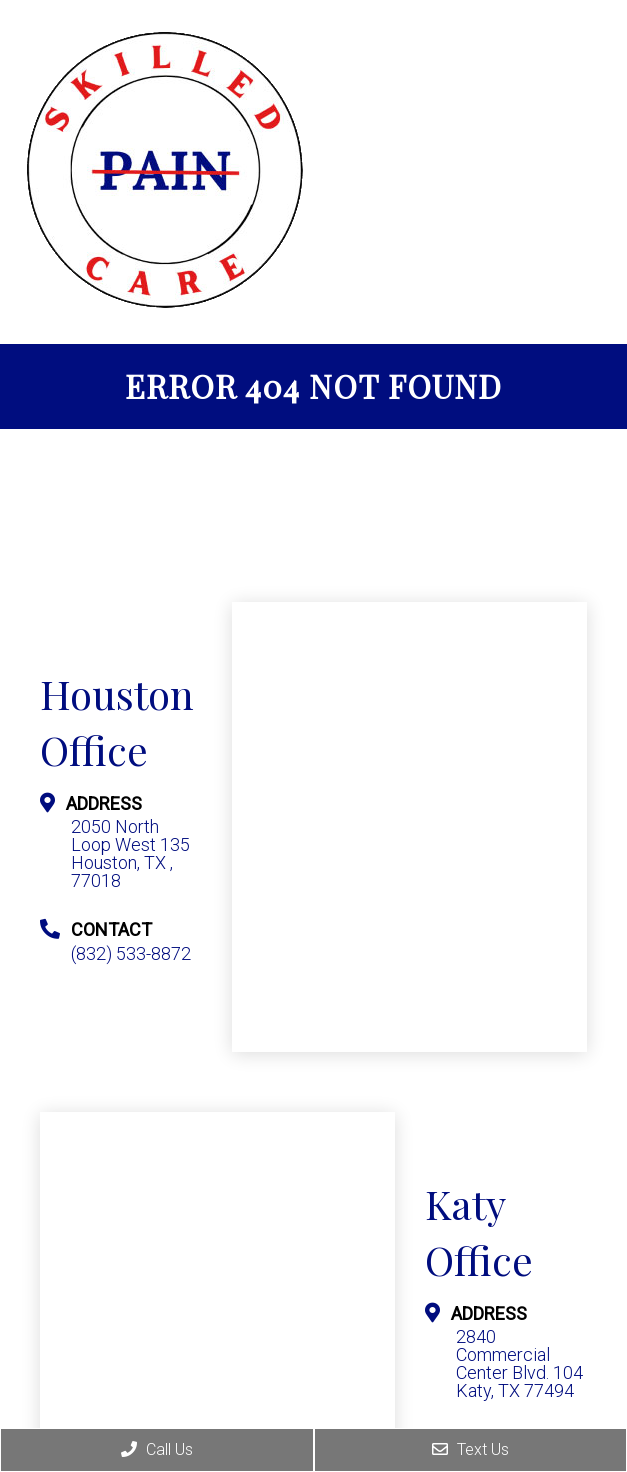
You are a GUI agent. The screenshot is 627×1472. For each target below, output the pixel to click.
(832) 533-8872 (131, 954)
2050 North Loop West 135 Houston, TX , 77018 (130, 854)
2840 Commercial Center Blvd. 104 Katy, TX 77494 (519, 1364)
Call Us (157, 1449)
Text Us (470, 1449)
